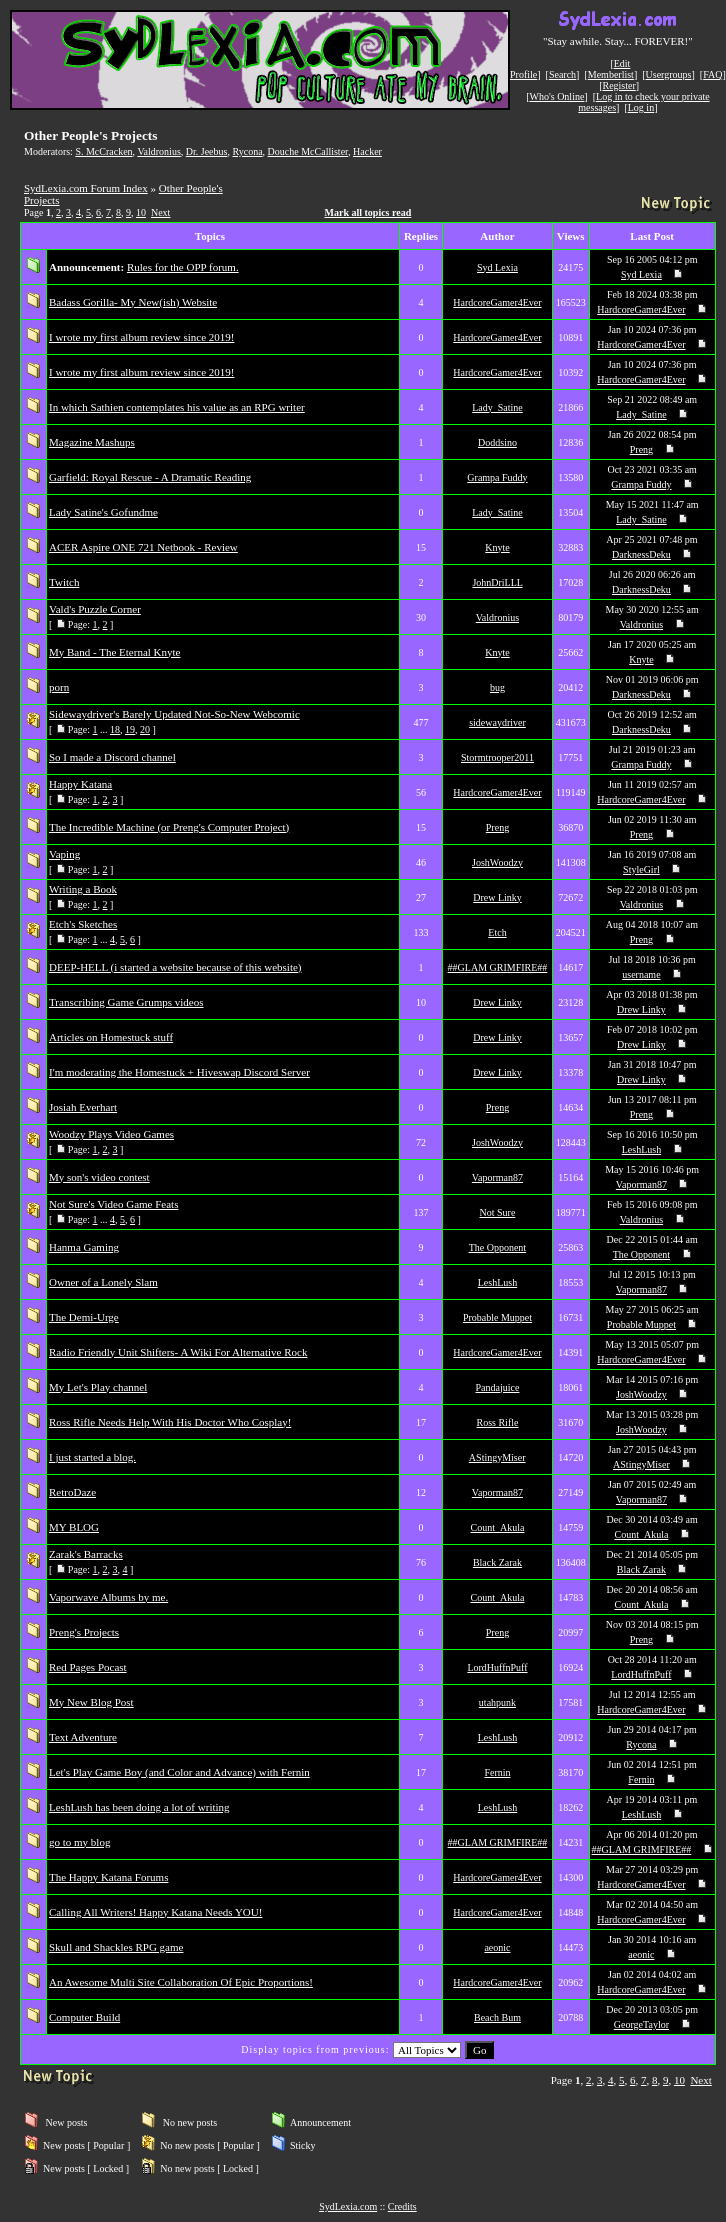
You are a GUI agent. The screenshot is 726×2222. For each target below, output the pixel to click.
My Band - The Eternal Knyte (114, 652)
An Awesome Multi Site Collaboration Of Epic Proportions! (181, 1982)
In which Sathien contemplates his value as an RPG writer (177, 407)
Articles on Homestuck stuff (111, 1037)
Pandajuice (498, 1387)
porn (59, 687)
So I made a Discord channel (112, 757)
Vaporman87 (497, 1177)
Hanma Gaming (84, 1247)
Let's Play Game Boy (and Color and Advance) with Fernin (179, 1772)
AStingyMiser (497, 1457)
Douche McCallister (308, 151)
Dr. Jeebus (207, 151)
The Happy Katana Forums (108, 1877)
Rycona (247, 151)
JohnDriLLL (497, 582)
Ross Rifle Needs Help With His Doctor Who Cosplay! (170, 1422)
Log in (641, 107)
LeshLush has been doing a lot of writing (139, 1807)
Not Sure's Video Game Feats (113, 1204)
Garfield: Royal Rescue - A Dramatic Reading (150, 477)
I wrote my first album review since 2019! (141, 337)
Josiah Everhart (83, 1107)
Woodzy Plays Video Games (111, 1134)
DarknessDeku (641, 554)
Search (562, 74)
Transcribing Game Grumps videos (126, 1002)
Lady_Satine (497, 407)
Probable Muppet (497, 1317)
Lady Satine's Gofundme (103, 512)
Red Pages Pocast (88, 1667)
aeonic (497, 1947)
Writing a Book (83, 889)
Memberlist (611, 74)
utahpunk (497, 1702)
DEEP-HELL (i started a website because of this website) (175, 967)
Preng (641, 449)
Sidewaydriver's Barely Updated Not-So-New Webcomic (174, 714)
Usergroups (669, 74)
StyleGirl (641, 869)
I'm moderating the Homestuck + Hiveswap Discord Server (179, 1072)
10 (141, 212)
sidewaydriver (497, 722)
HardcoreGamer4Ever (497, 302)
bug (497, 687)
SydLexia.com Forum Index (86, 188)
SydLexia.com (348, 2206)
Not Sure (498, 1212)
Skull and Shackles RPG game (116, 1947)
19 (130, 729)
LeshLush (641, 1149)
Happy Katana (80, 784)
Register (618, 85)
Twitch (64, 582)
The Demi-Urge (84, 1317)
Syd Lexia (497, 267)
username (641, 974)
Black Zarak (497, 1562)
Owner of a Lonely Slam (103, 1282)
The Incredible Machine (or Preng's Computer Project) (169, 827)
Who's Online (557, 96)
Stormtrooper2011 (497, 757)
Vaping (64, 854)
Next (160, 212)
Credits (402, 2206)
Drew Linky (497, 897)
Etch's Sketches (83, 924)
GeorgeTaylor (641, 2024)
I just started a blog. (92, 1457)
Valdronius (158, 151)
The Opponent (498, 1247)
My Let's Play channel (98, 1387)
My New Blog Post (91, 1702)
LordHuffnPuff (497, 1667)
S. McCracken (103, 151)
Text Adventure (83, 1737)
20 (145, 729)
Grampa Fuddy (497, 477)
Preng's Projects (84, 1632)
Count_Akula (498, 1527)
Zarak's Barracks (86, 1554)
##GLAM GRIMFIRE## (498, 967)
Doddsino (497, 442)
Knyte (497, 547)
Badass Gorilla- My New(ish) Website (133, 302)
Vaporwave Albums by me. (108, 1597)
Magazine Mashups (92, 442)
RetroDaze (72, 1492)
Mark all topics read (368, 212)
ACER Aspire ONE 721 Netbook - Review (143, 547)
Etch (497, 932)
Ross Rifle (498, 1422)
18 (115, 729)
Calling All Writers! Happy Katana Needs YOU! (155, 1912)
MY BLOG (74, 1527)
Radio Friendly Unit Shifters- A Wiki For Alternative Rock (178, 1352)
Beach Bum (497, 2017)
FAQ (712, 74)
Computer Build (84, 2017)
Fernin (497, 1772)
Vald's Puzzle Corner (95, 609)
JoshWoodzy (497, 862)
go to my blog (79, 1842)
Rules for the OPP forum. (183, 267)
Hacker (367, 151)
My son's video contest (99, 1177)
